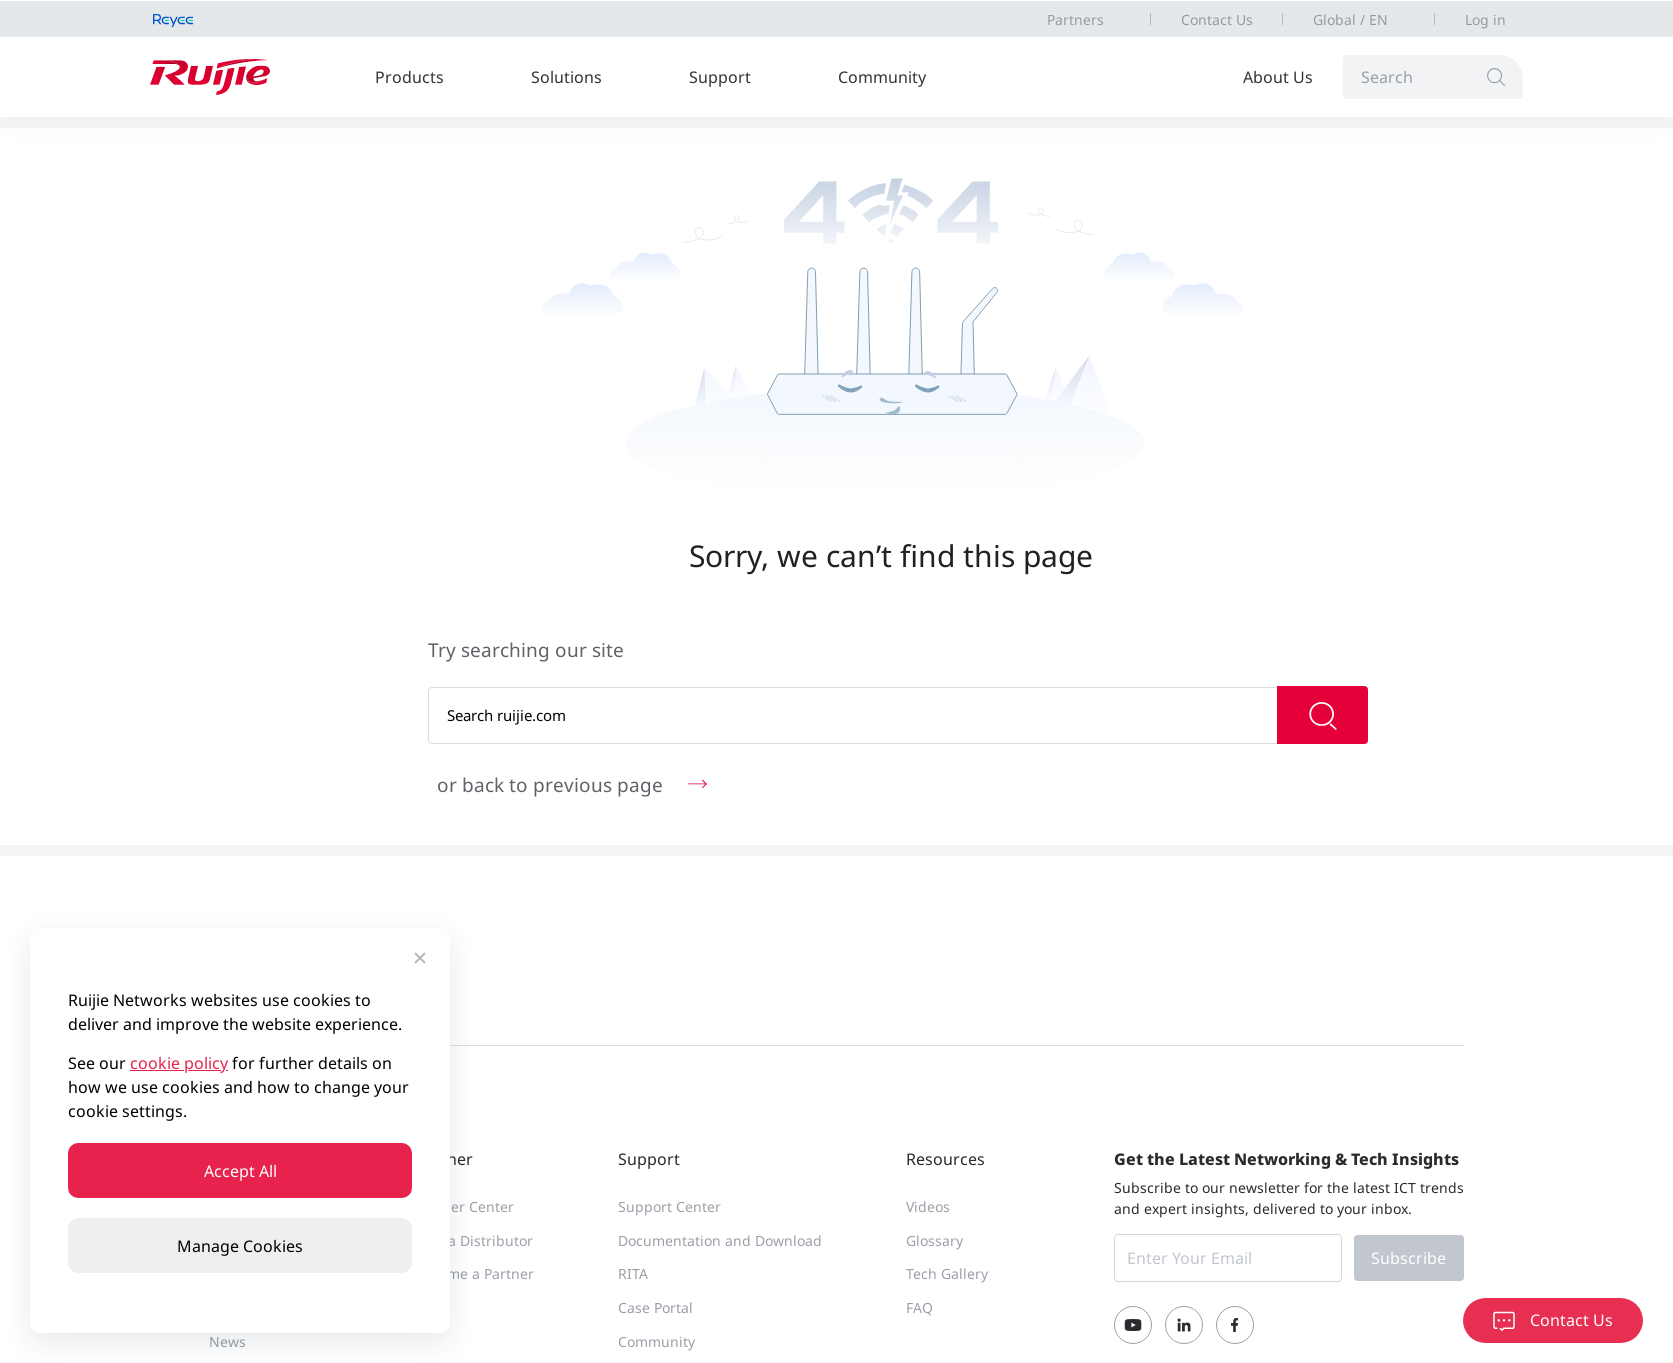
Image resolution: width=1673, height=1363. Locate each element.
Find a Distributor (474, 1240)
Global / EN (1350, 19)
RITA (633, 1273)
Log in (1485, 19)
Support (720, 77)
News (227, 1341)
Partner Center (464, 1206)
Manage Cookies (240, 1246)
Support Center (669, 1206)
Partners (1075, 19)
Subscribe (1408, 1258)
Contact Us (1217, 19)
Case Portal (655, 1307)
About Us (1278, 77)
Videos (928, 1206)
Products (409, 77)
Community (882, 77)
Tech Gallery (947, 1273)
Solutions (566, 77)
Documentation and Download (720, 1240)
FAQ (919, 1307)
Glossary (934, 1240)
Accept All (240, 1171)
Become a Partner (474, 1273)
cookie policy (179, 1063)
